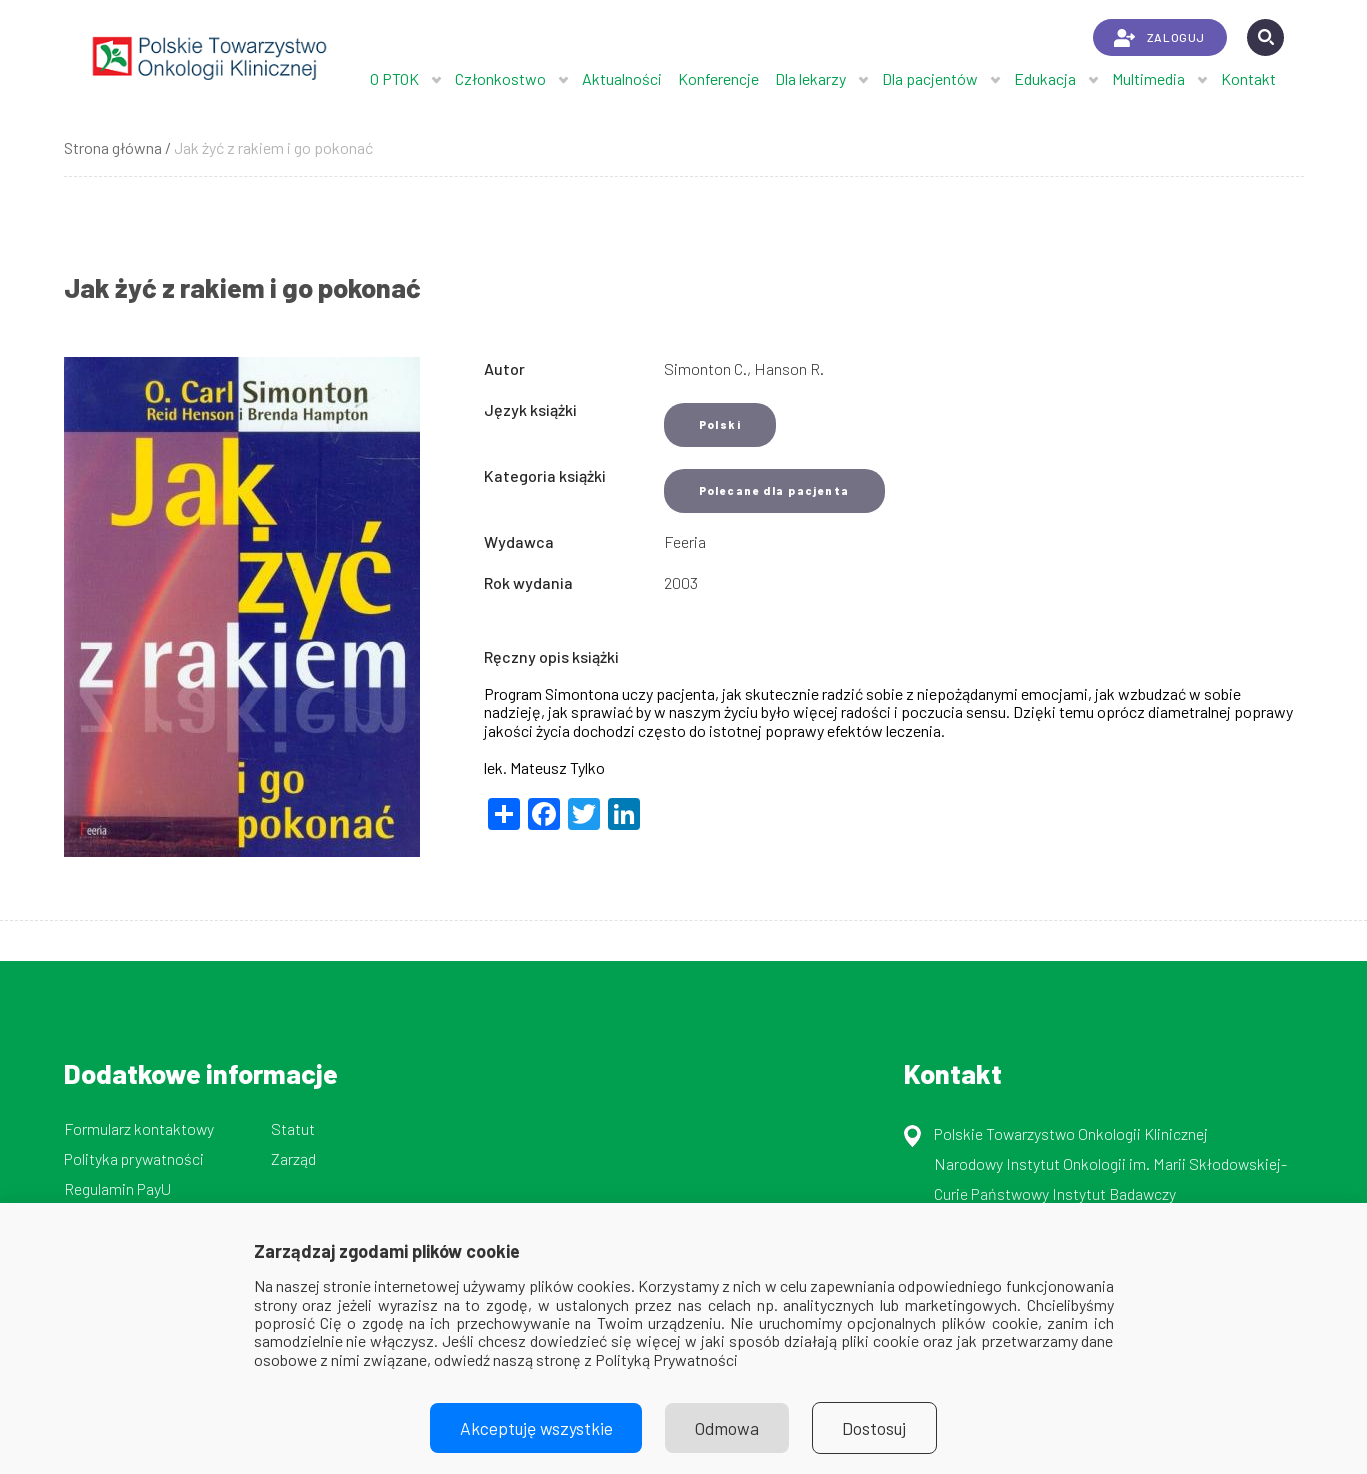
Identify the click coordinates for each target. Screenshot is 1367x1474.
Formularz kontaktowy (139, 1128)
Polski (720, 424)
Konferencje (718, 78)
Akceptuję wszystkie (535, 1428)
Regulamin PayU (117, 1188)
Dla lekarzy (810, 78)
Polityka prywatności (134, 1158)
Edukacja (1045, 78)
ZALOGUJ (1159, 38)
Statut (293, 1128)
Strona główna (113, 147)
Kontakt (1248, 78)
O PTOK (394, 78)
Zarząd (293, 1158)
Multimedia (1148, 78)
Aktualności (622, 78)
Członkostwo (500, 78)
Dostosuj (875, 1428)
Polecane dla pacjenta (774, 490)
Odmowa (727, 1428)
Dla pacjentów (930, 78)
